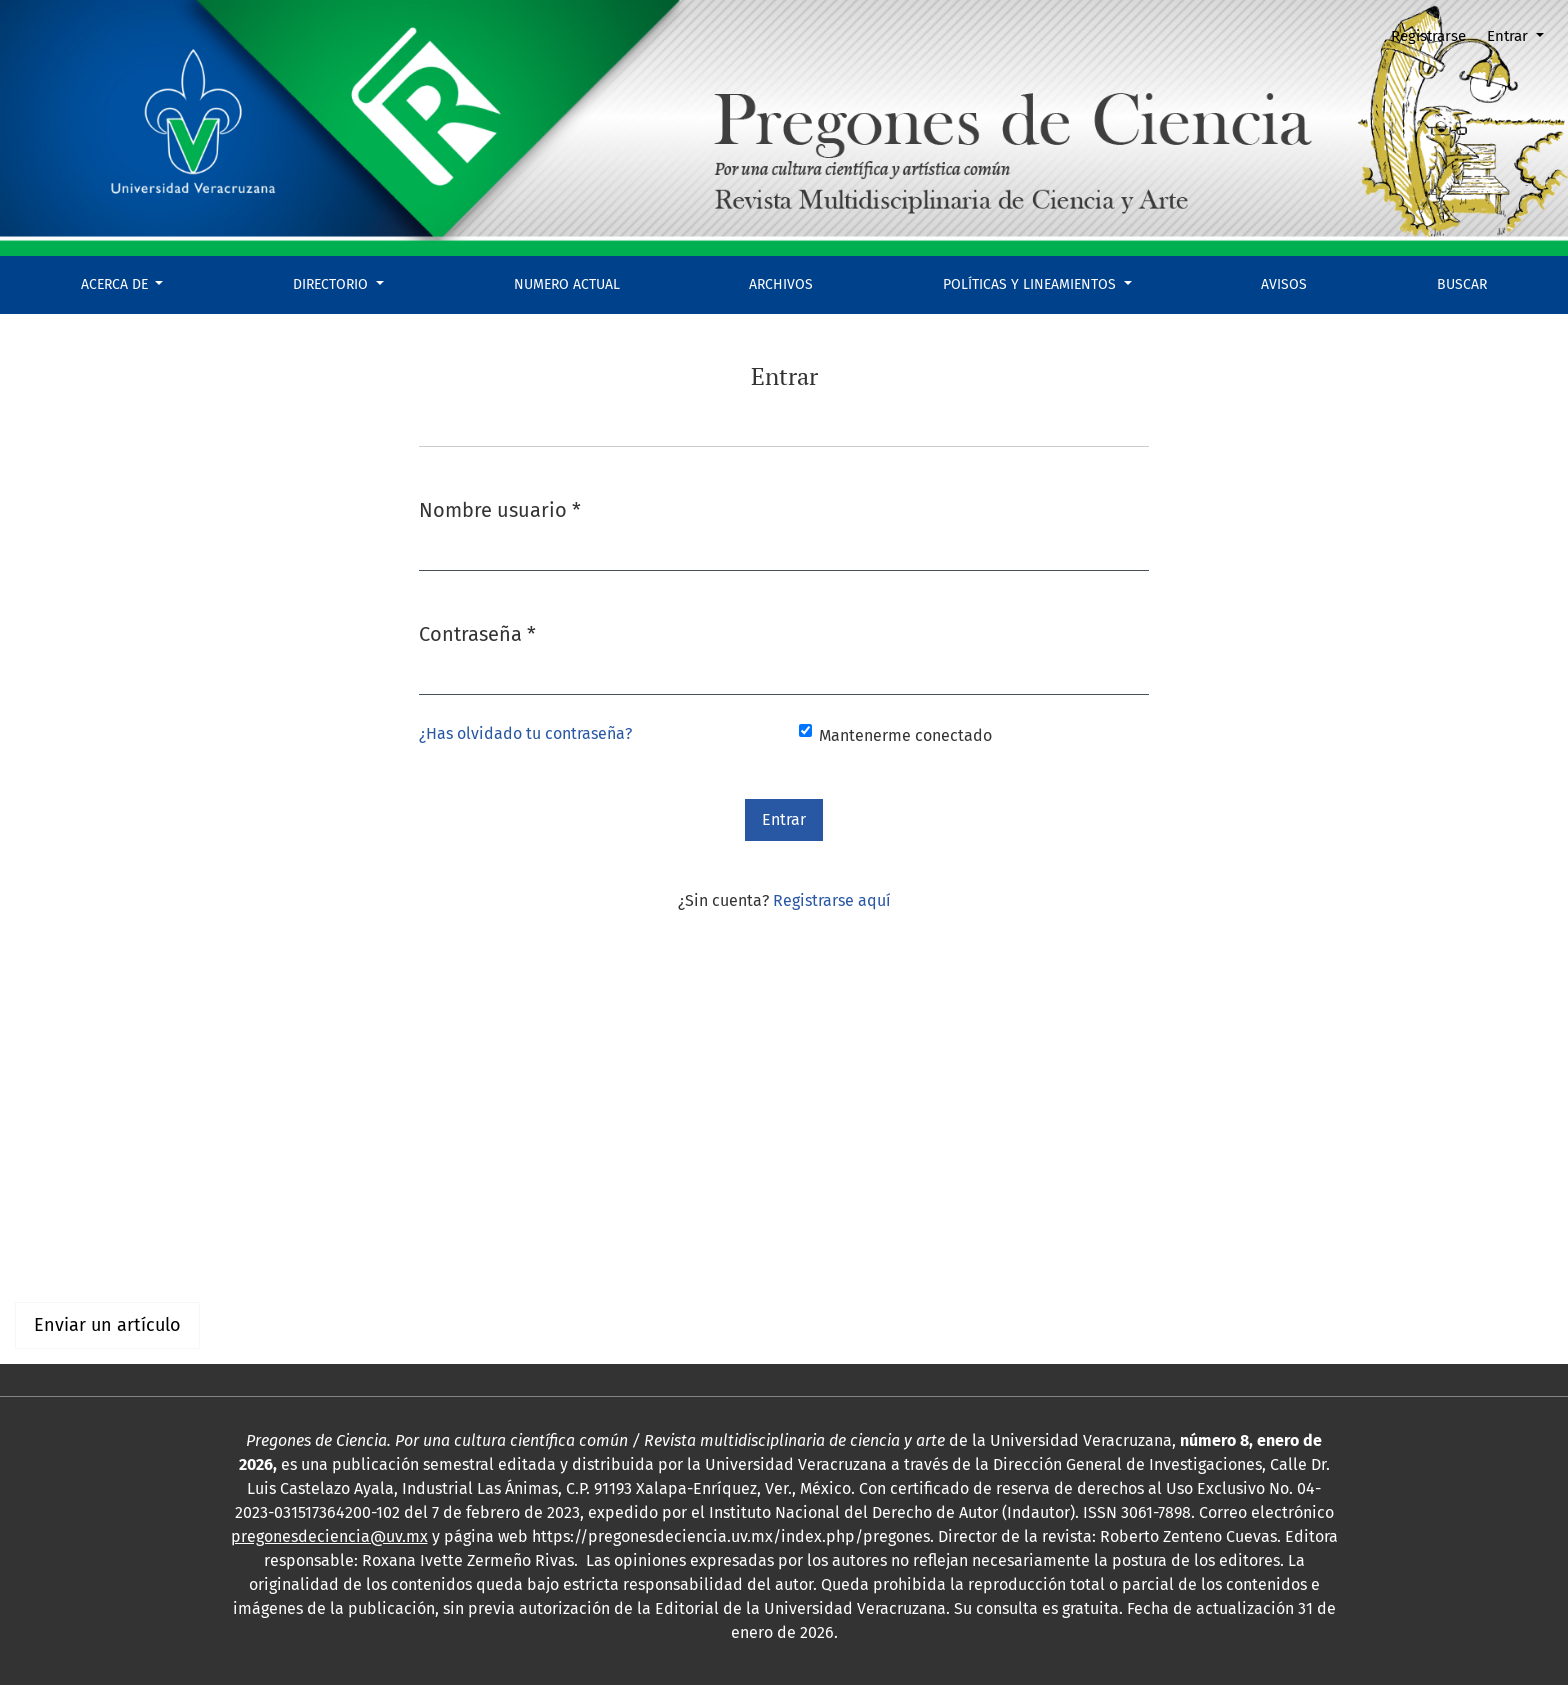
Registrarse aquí (832, 900)
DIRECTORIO (332, 284)
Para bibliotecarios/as (95, 1259)
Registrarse (1428, 36)
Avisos (1284, 284)
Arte (110, 1100)
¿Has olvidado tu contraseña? (525, 733)
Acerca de (116, 284)
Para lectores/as (73, 1211)
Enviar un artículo (107, 1325)
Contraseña (477, 632)
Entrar (1509, 36)
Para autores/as (71, 1235)
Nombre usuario (500, 508)
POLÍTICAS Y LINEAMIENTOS (1031, 284)
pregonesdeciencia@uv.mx (329, 1536)
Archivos (781, 284)
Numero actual (567, 284)
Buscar (1462, 284)
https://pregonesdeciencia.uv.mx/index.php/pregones (731, 1536)
